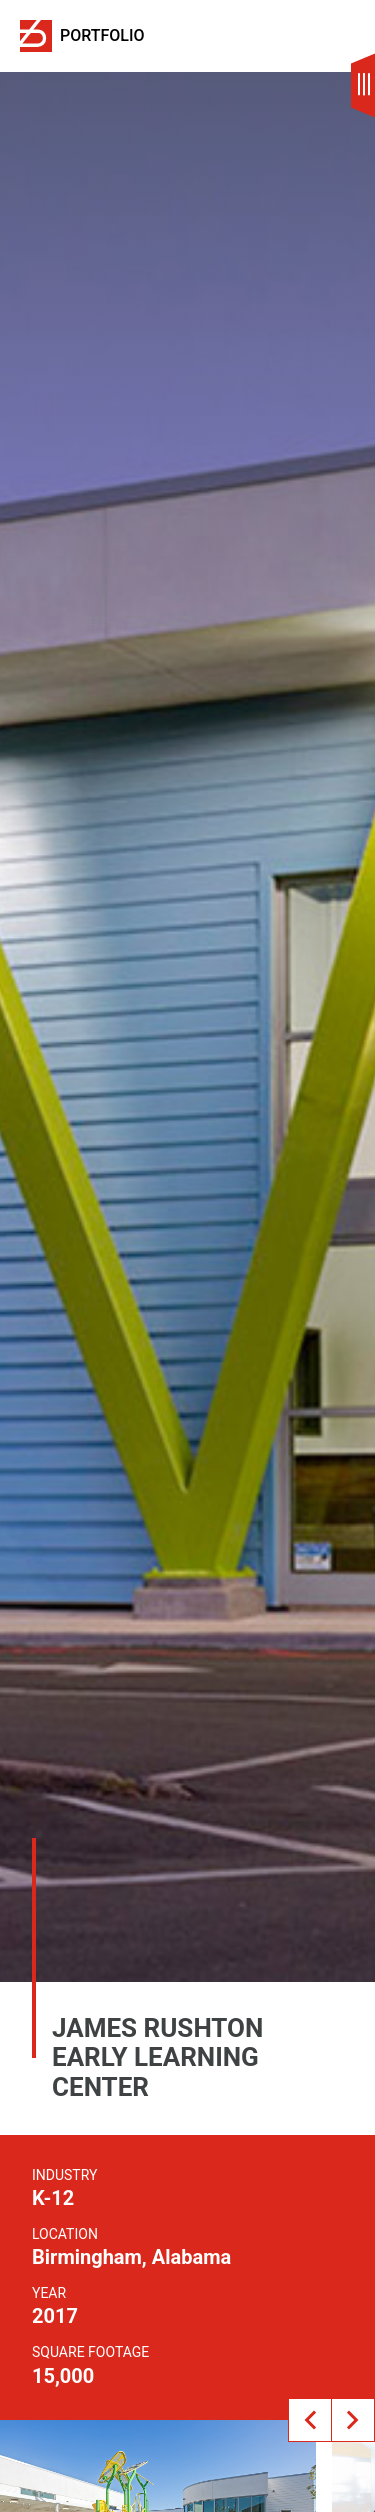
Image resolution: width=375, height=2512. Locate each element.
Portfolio (102, 36)
